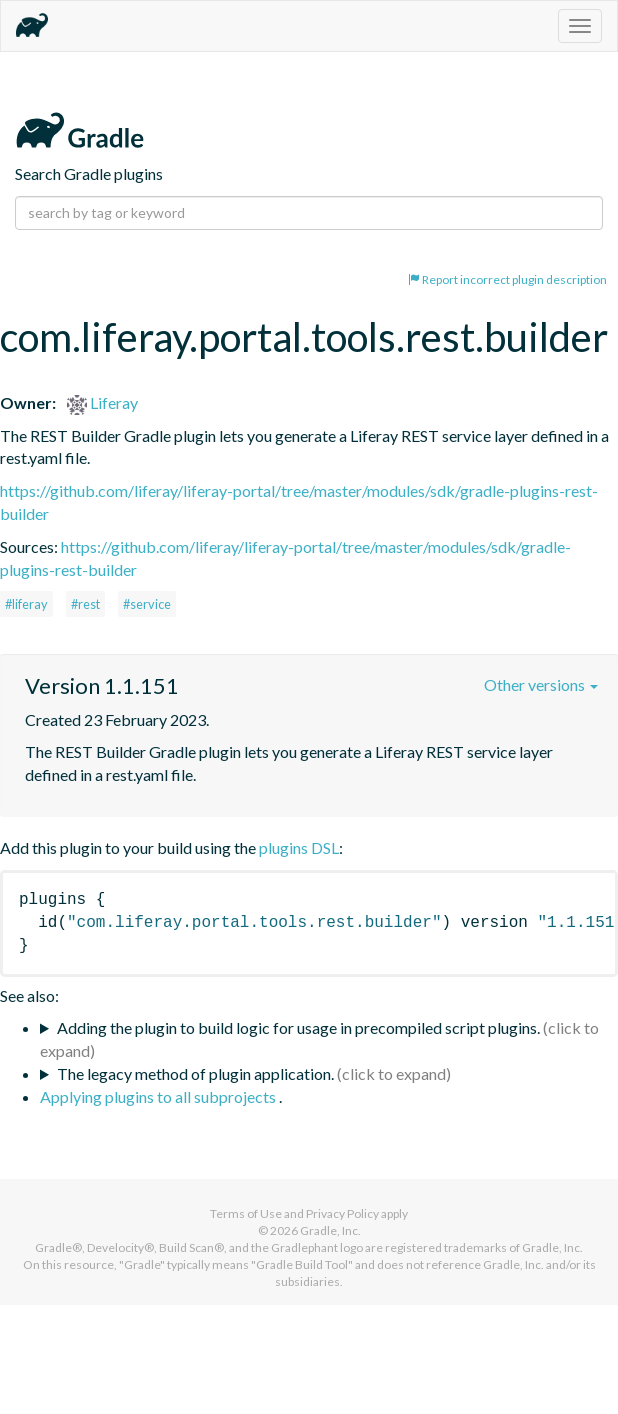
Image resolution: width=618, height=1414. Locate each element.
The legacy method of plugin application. (195, 1073)
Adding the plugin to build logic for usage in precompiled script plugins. (298, 1027)
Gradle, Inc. (330, 1230)
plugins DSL (299, 847)
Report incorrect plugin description (507, 279)
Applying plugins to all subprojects (159, 1096)
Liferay (102, 402)
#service (147, 604)
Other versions (541, 684)
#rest (85, 604)
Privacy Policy (342, 1213)
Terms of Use (246, 1213)
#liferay (26, 604)
